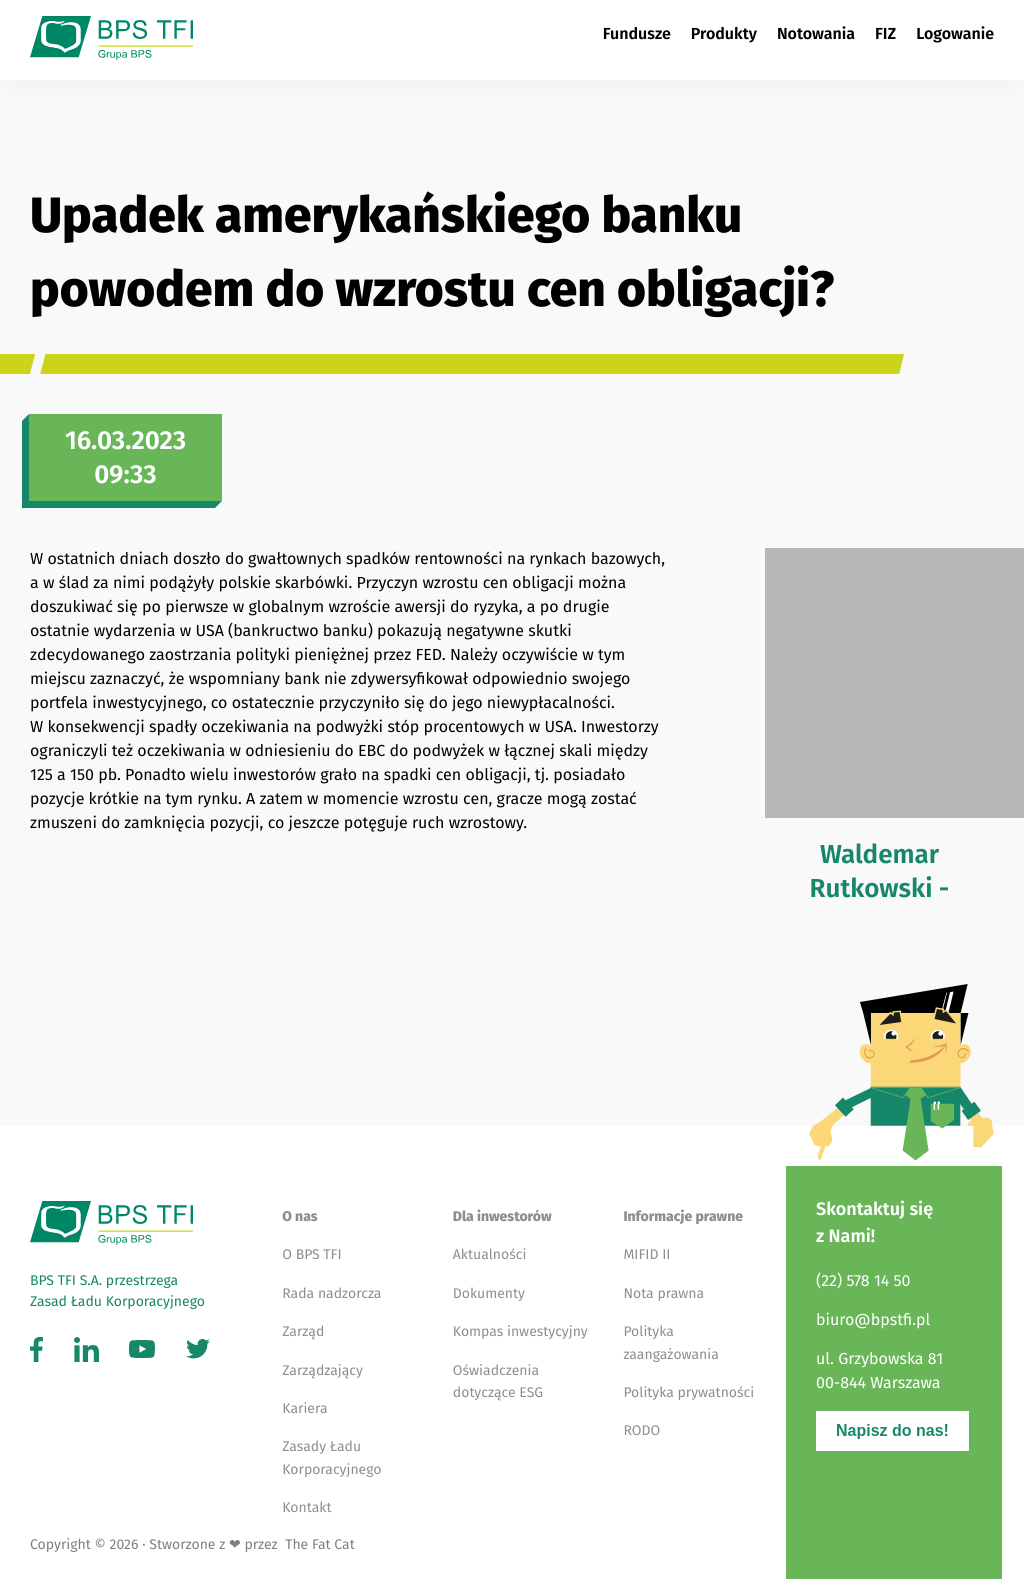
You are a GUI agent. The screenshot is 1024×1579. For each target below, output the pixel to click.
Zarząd (303, 1331)
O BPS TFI (311, 1254)
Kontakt (306, 1507)
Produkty (724, 34)
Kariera (304, 1408)
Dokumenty (489, 1293)
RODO (641, 1430)
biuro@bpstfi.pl (873, 1320)
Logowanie (955, 34)
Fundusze (637, 34)
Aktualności (490, 1254)
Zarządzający (322, 1370)
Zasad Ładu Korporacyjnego (117, 1301)
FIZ (885, 34)
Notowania (816, 34)
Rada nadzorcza (331, 1293)
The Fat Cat (317, 1544)
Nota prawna (663, 1293)
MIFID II (646, 1254)
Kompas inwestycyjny (520, 1331)
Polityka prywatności (688, 1392)
